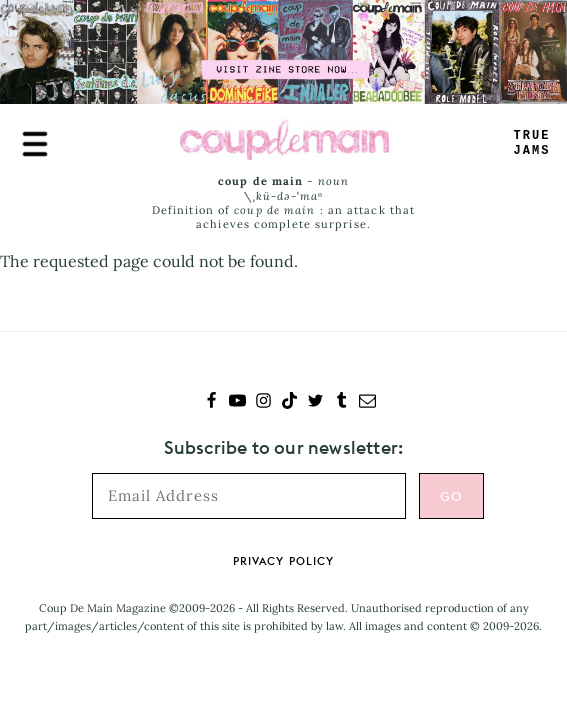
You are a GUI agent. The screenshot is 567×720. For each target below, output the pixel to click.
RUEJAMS (532, 143)
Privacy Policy (283, 561)
